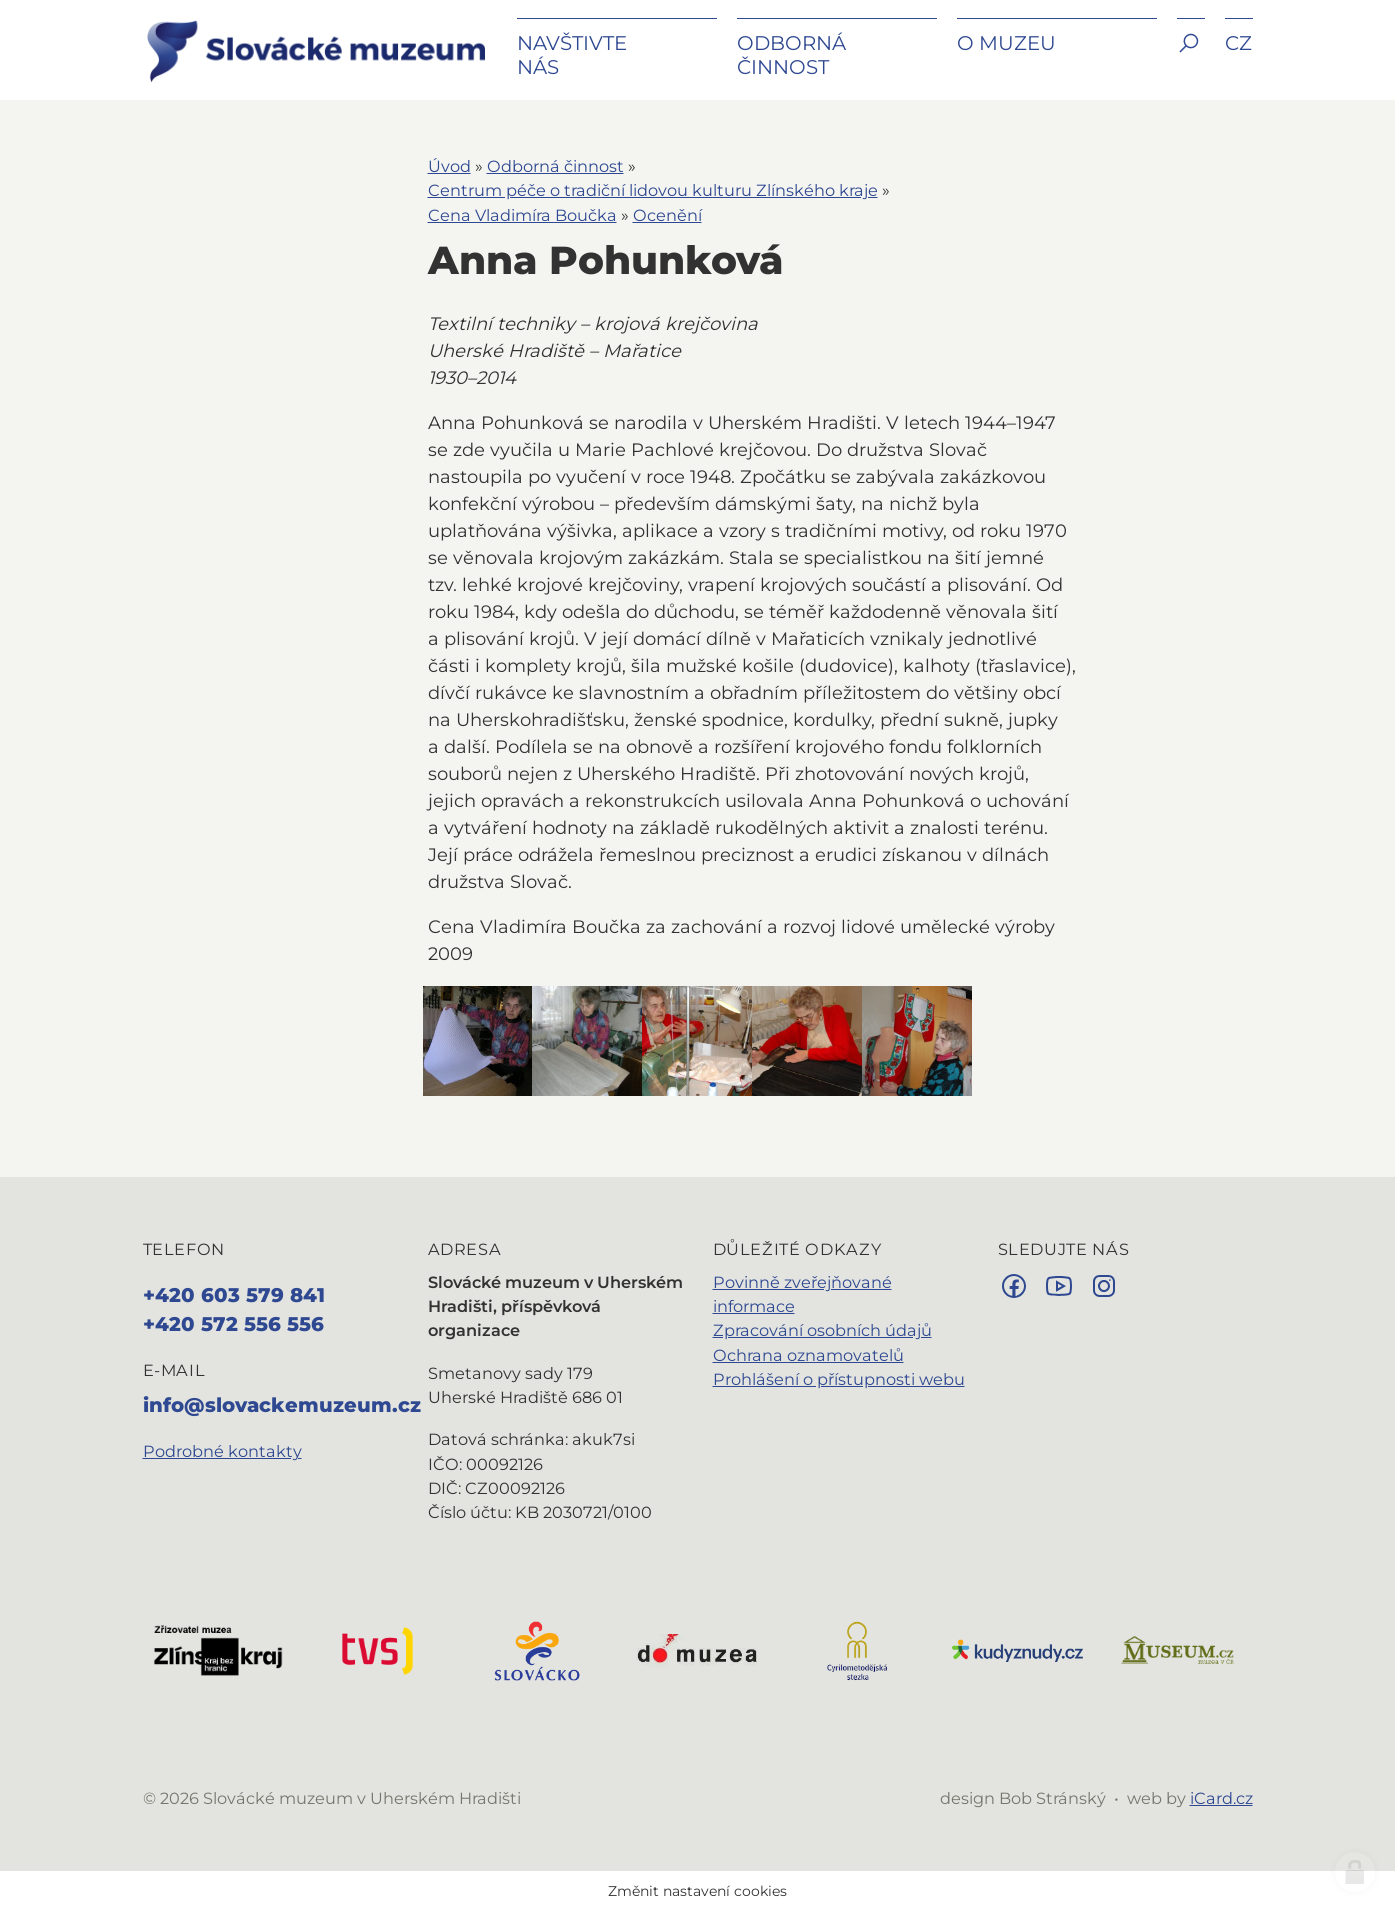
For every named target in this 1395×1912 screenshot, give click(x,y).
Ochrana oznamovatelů (808, 1355)
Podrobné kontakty (222, 1451)
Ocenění (667, 215)
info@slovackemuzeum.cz (282, 1405)
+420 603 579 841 (234, 1295)
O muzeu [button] (1006, 43)
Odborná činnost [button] (791, 55)
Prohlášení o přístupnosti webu (839, 1379)
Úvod (449, 166)
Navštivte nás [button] (572, 55)
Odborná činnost (555, 166)
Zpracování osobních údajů (822, 1330)
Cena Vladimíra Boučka (522, 215)
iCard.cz (1221, 1798)
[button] (1191, 57)
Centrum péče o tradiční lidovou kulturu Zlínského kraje (653, 190)
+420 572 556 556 (233, 1324)
